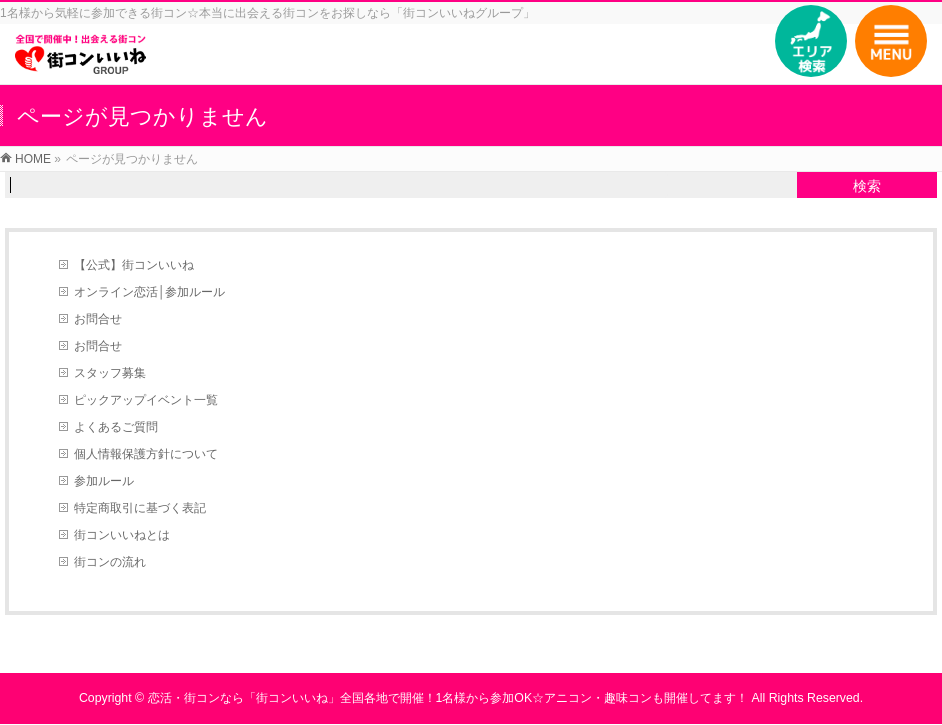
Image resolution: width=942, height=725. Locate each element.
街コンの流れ (110, 562)
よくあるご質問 (116, 427)
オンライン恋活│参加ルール (150, 292)
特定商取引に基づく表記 (140, 508)
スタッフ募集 (110, 373)
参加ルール (104, 481)
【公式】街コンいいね (134, 265)
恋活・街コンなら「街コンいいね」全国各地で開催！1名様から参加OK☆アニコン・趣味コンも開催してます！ (448, 698)
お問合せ (98, 319)
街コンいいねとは (122, 535)
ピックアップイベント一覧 (146, 400)
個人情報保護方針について (146, 454)
